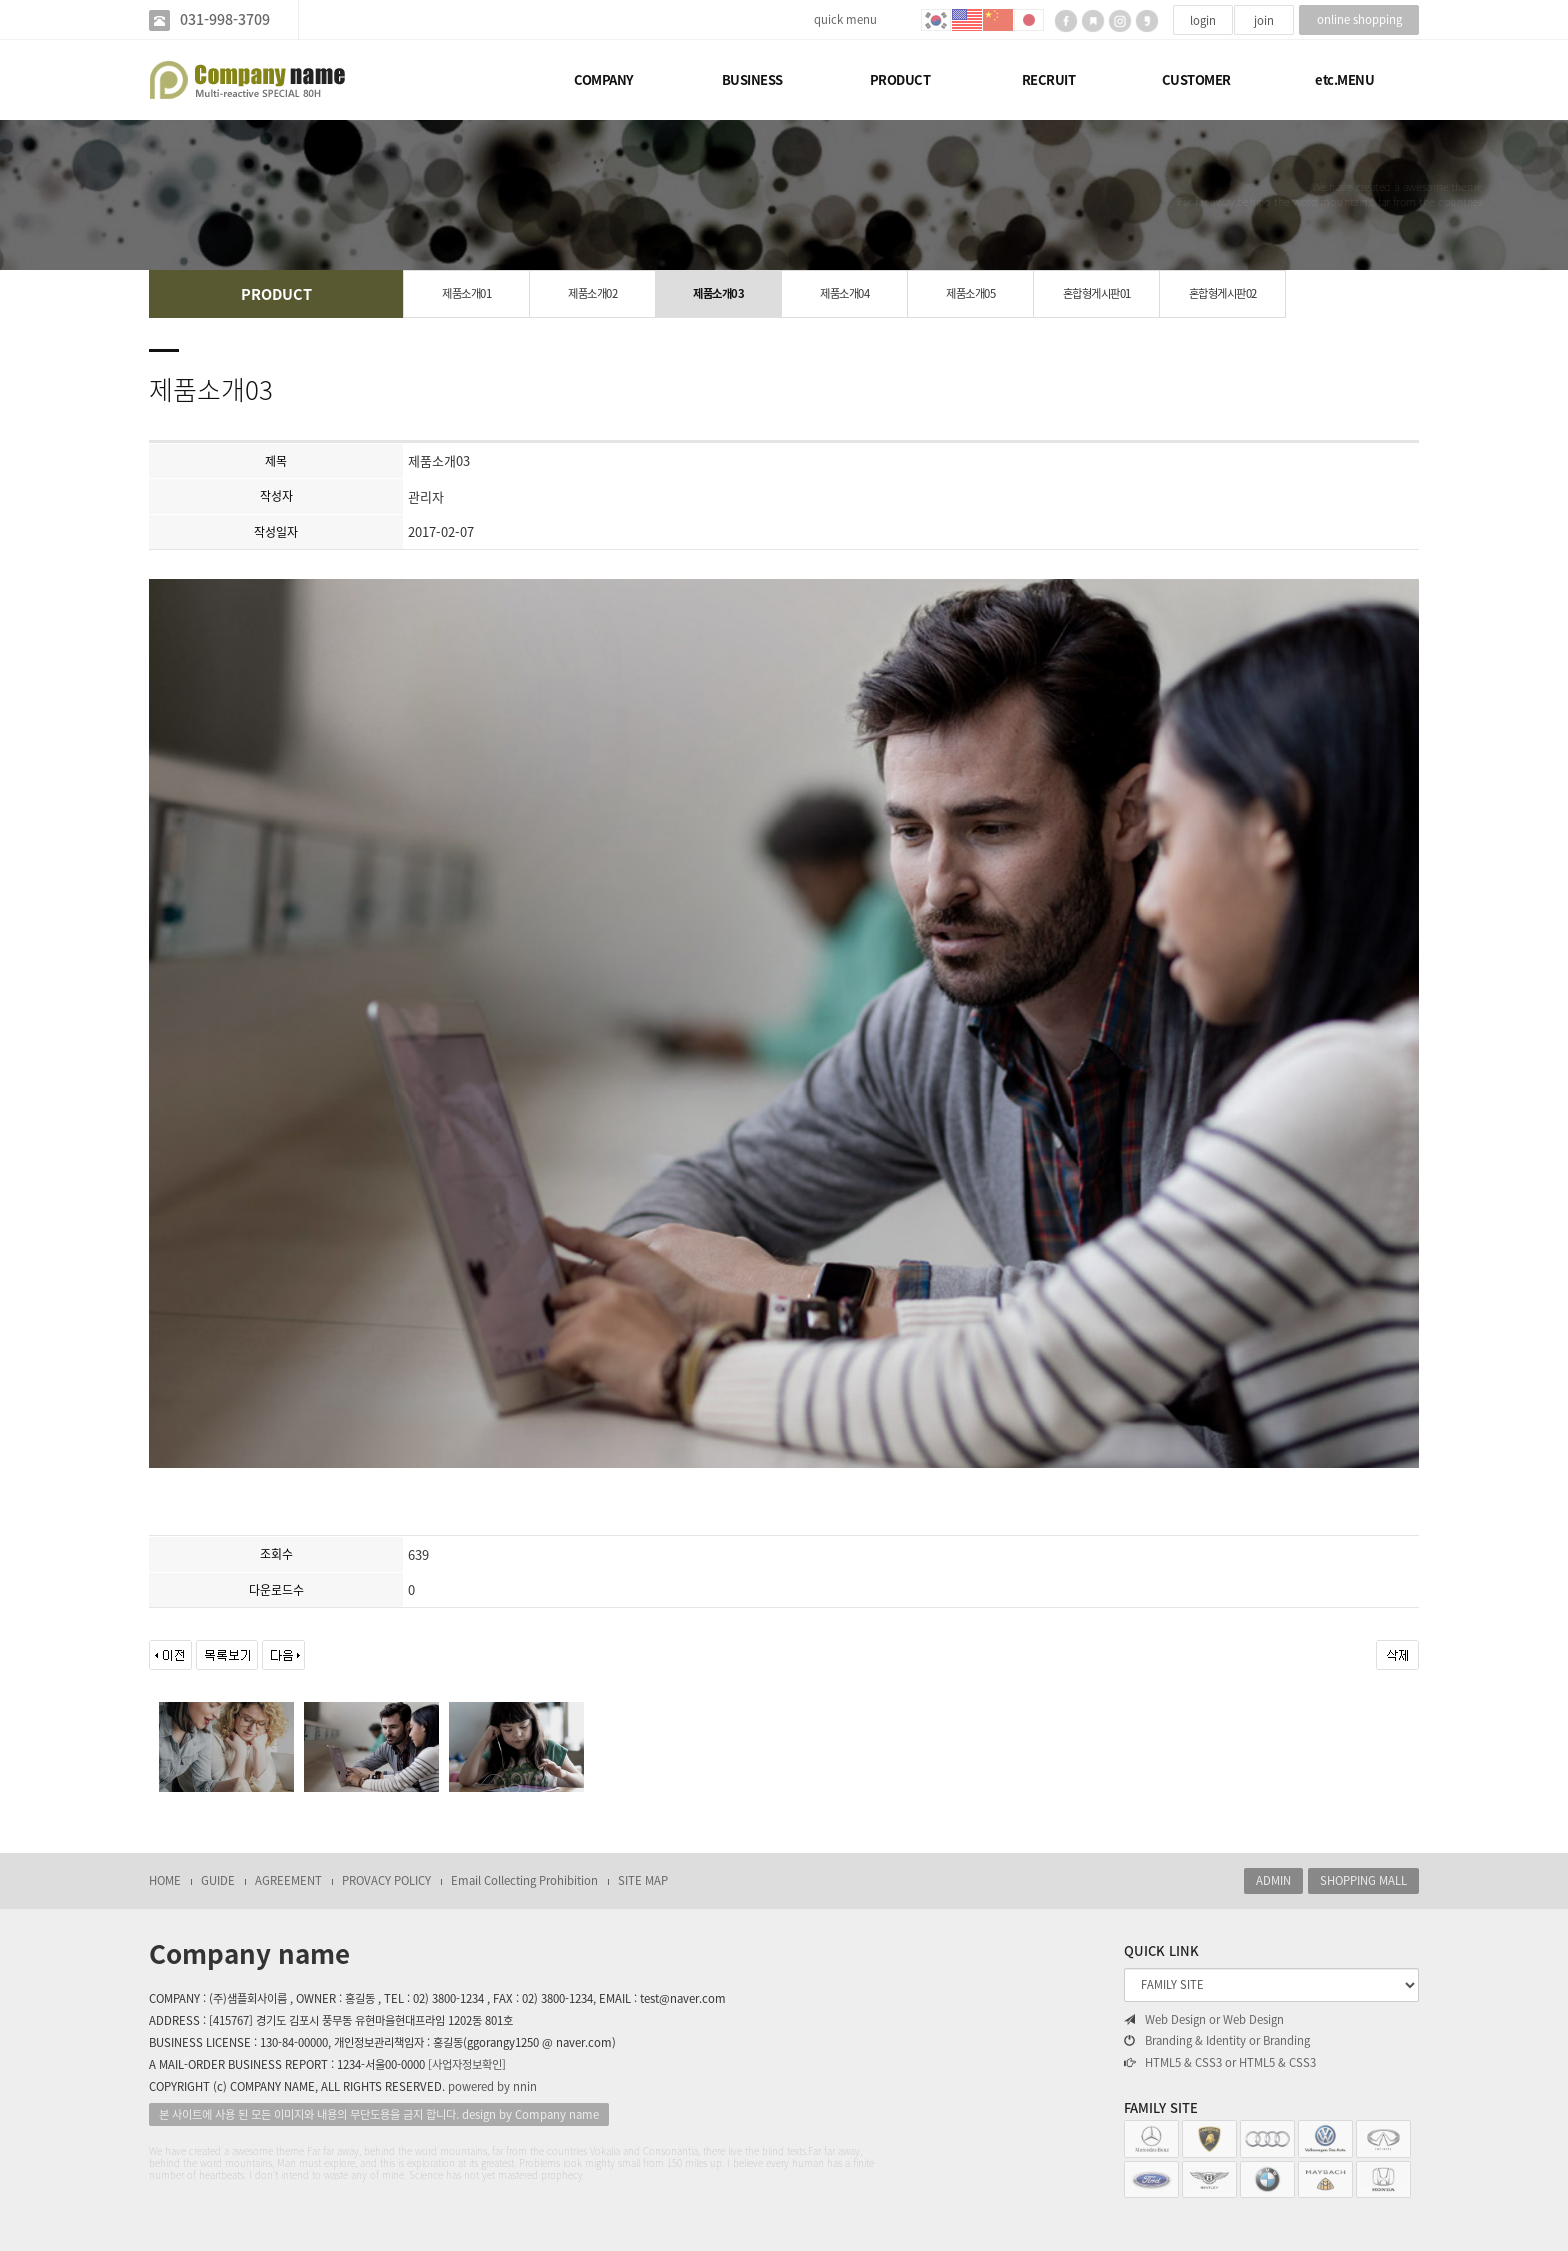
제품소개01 (466, 293)
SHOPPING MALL (1363, 1880)
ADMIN (1273, 1880)
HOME (165, 1880)
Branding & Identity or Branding (1217, 2041)
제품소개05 (970, 293)
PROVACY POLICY (386, 1880)
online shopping (1359, 19)
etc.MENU (1344, 79)
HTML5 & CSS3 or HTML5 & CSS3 (1220, 2063)
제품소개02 (592, 293)
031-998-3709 (225, 19)
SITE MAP (643, 1880)
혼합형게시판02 (1223, 293)
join (1264, 20)
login (1203, 20)
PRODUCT (900, 79)
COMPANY (604, 79)
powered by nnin (492, 2086)
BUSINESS (752, 79)
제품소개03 (718, 293)
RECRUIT (1049, 79)
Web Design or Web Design (1204, 2020)
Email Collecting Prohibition (524, 1880)
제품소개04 (844, 293)
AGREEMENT (288, 1880)
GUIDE (218, 1880)
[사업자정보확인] (467, 2064)
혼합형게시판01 (1097, 293)
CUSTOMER (1196, 79)
